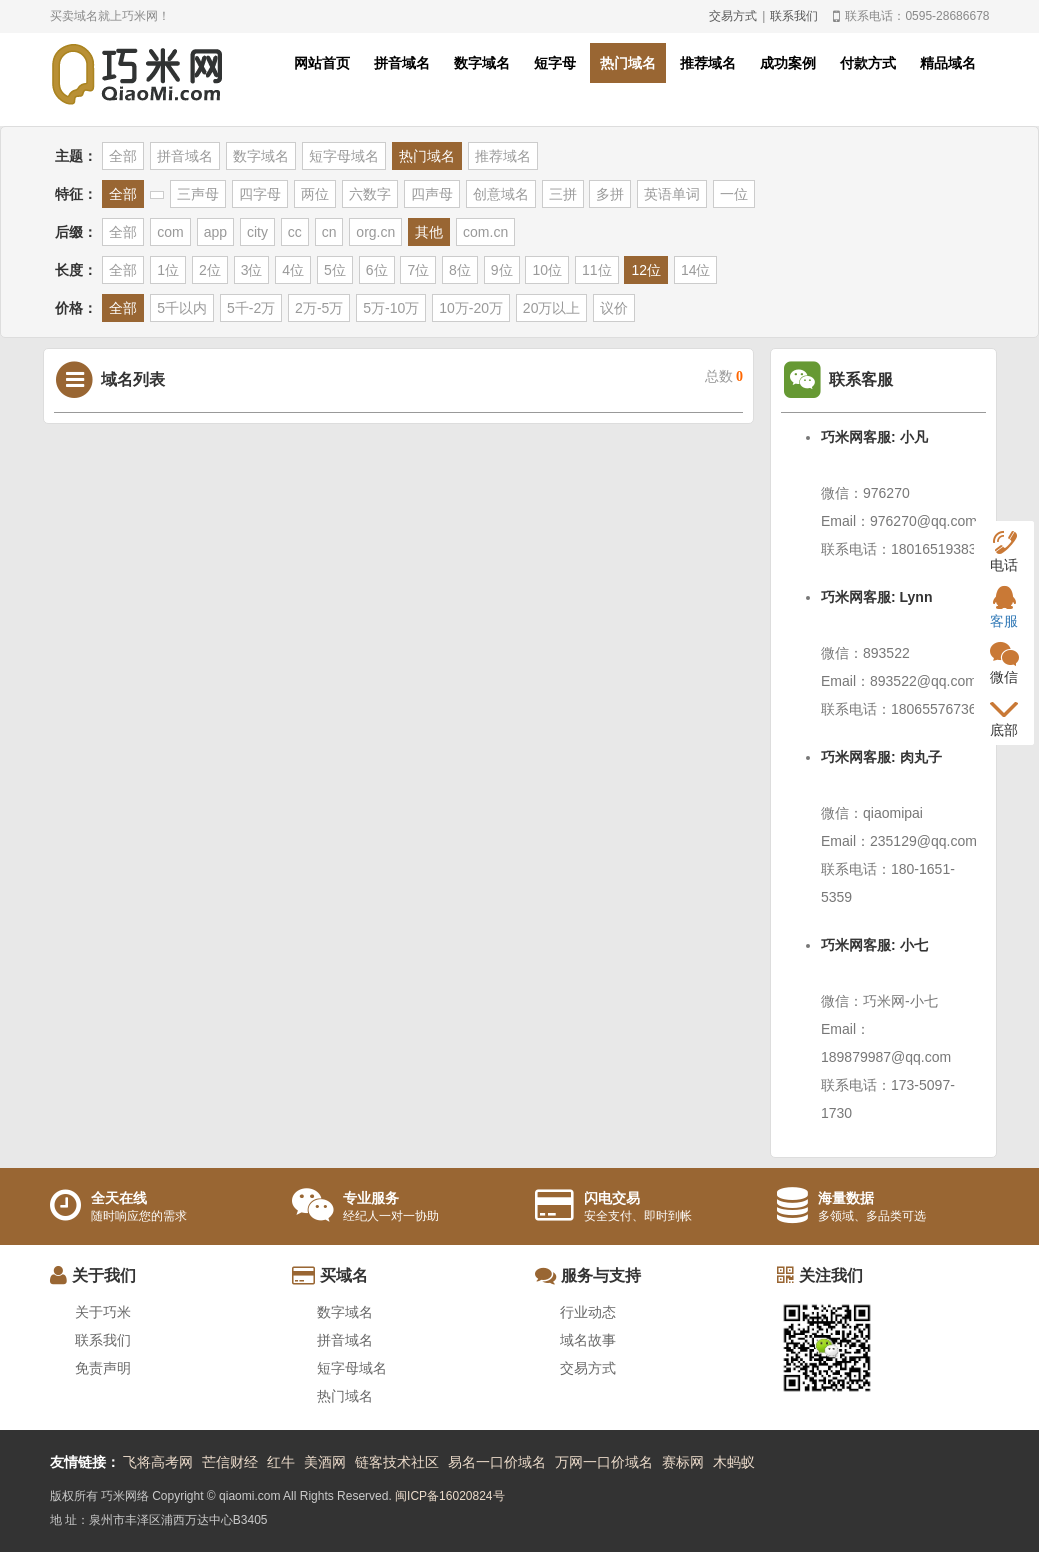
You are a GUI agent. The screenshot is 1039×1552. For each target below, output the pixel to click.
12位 (646, 270)
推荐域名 (708, 63)
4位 (293, 270)
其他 (429, 232)
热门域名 (628, 63)
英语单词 (672, 194)
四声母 (432, 194)
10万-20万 (471, 308)
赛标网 (683, 1462)
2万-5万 (319, 308)
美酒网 (325, 1462)
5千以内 (182, 308)
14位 (696, 270)
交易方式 (733, 16)
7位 (418, 270)
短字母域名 (344, 156)
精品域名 (948, 63)
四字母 (260, 194)
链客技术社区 (397, 1462)
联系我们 (794, 16)
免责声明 (103, 1368)
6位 (377, 270)
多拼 (610, 194)
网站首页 (322, 63)
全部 (123, 156)
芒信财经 (230, 1462)
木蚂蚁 (734, 1462)
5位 (335, 270)
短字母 (555, 63)
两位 (315, 194)
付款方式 (868, 63)
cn (329, 232)
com (170, 232)
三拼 (563, 194)
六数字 (370, 194)
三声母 (198, 194)
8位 (460, 270)
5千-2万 (251, 308)
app (215, 232)
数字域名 (482, 63)
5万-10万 (391, 308)
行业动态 (588, 1312)
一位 (734, 194)
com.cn (485, 232)
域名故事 (588, 1340)
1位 (168, 270)
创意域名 (501, 194)
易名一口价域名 (497, 1462)
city (257, 232)
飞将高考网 (158, 1462)
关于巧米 (103, 1312)
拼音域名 (402, 63)
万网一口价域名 (604, 1462)
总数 (724, 376)
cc (295, 232)
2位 (210, 270)
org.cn (375, 232)
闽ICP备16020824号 (449, 1496)
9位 (502, 270)
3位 (252, 270)
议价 (614, 308)
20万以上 (552, 308)
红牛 (281, 1462)
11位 (597, 270)
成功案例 (788, 63)
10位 (547, 270)
